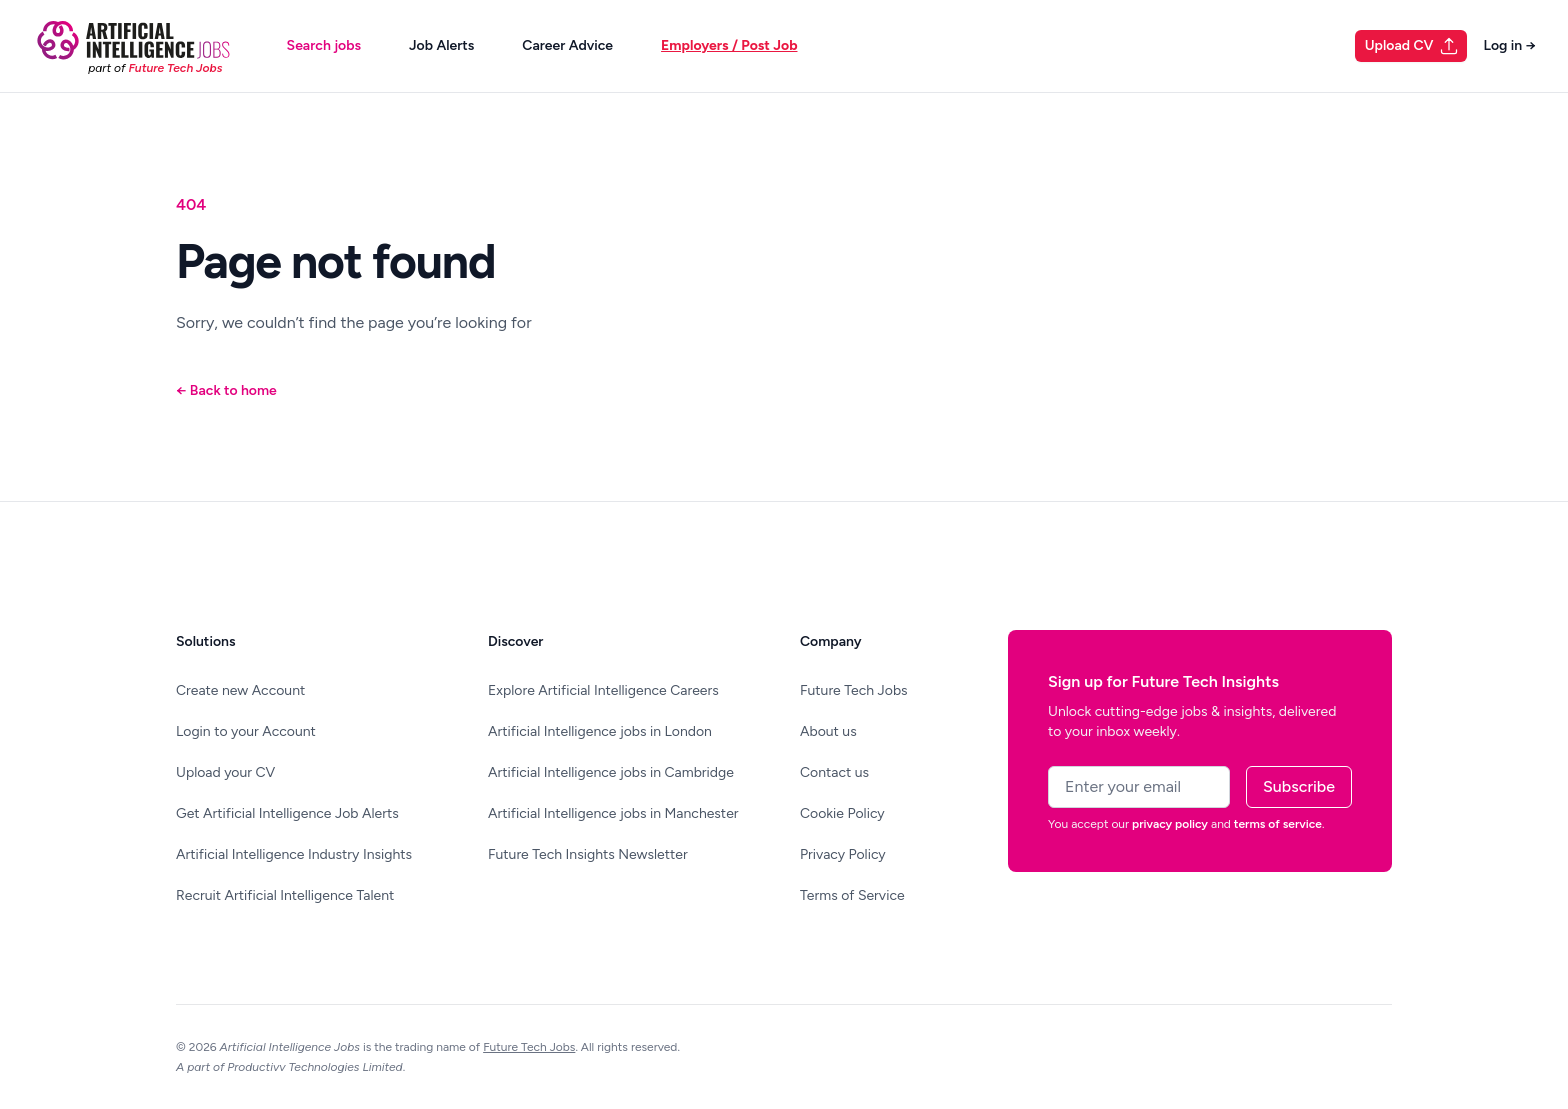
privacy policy (1170, 824)
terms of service (1278, 824)
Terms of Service (852, 895)
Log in (1509, 45)
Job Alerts (441, 45)
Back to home (226, 390)
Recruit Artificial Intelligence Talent (285, 895)
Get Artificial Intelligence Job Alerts (287, 813)
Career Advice (567, 45)
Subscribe (1299, 786)
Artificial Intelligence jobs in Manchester (613, 813)
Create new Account (240, 690)
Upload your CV (225, 772)
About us (828, 731)
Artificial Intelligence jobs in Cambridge (611, 772)
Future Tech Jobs (854, 690)
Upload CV (1412, 46)
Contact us (834, 772)
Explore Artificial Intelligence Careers (603, 690)
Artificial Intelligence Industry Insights (294, 854)
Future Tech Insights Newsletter (588, 854)
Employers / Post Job (729, 45)
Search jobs (324, 45)
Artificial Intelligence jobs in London (600, 731)
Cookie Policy (842, 813)
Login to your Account (246, 731)
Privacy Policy (843, 854)
